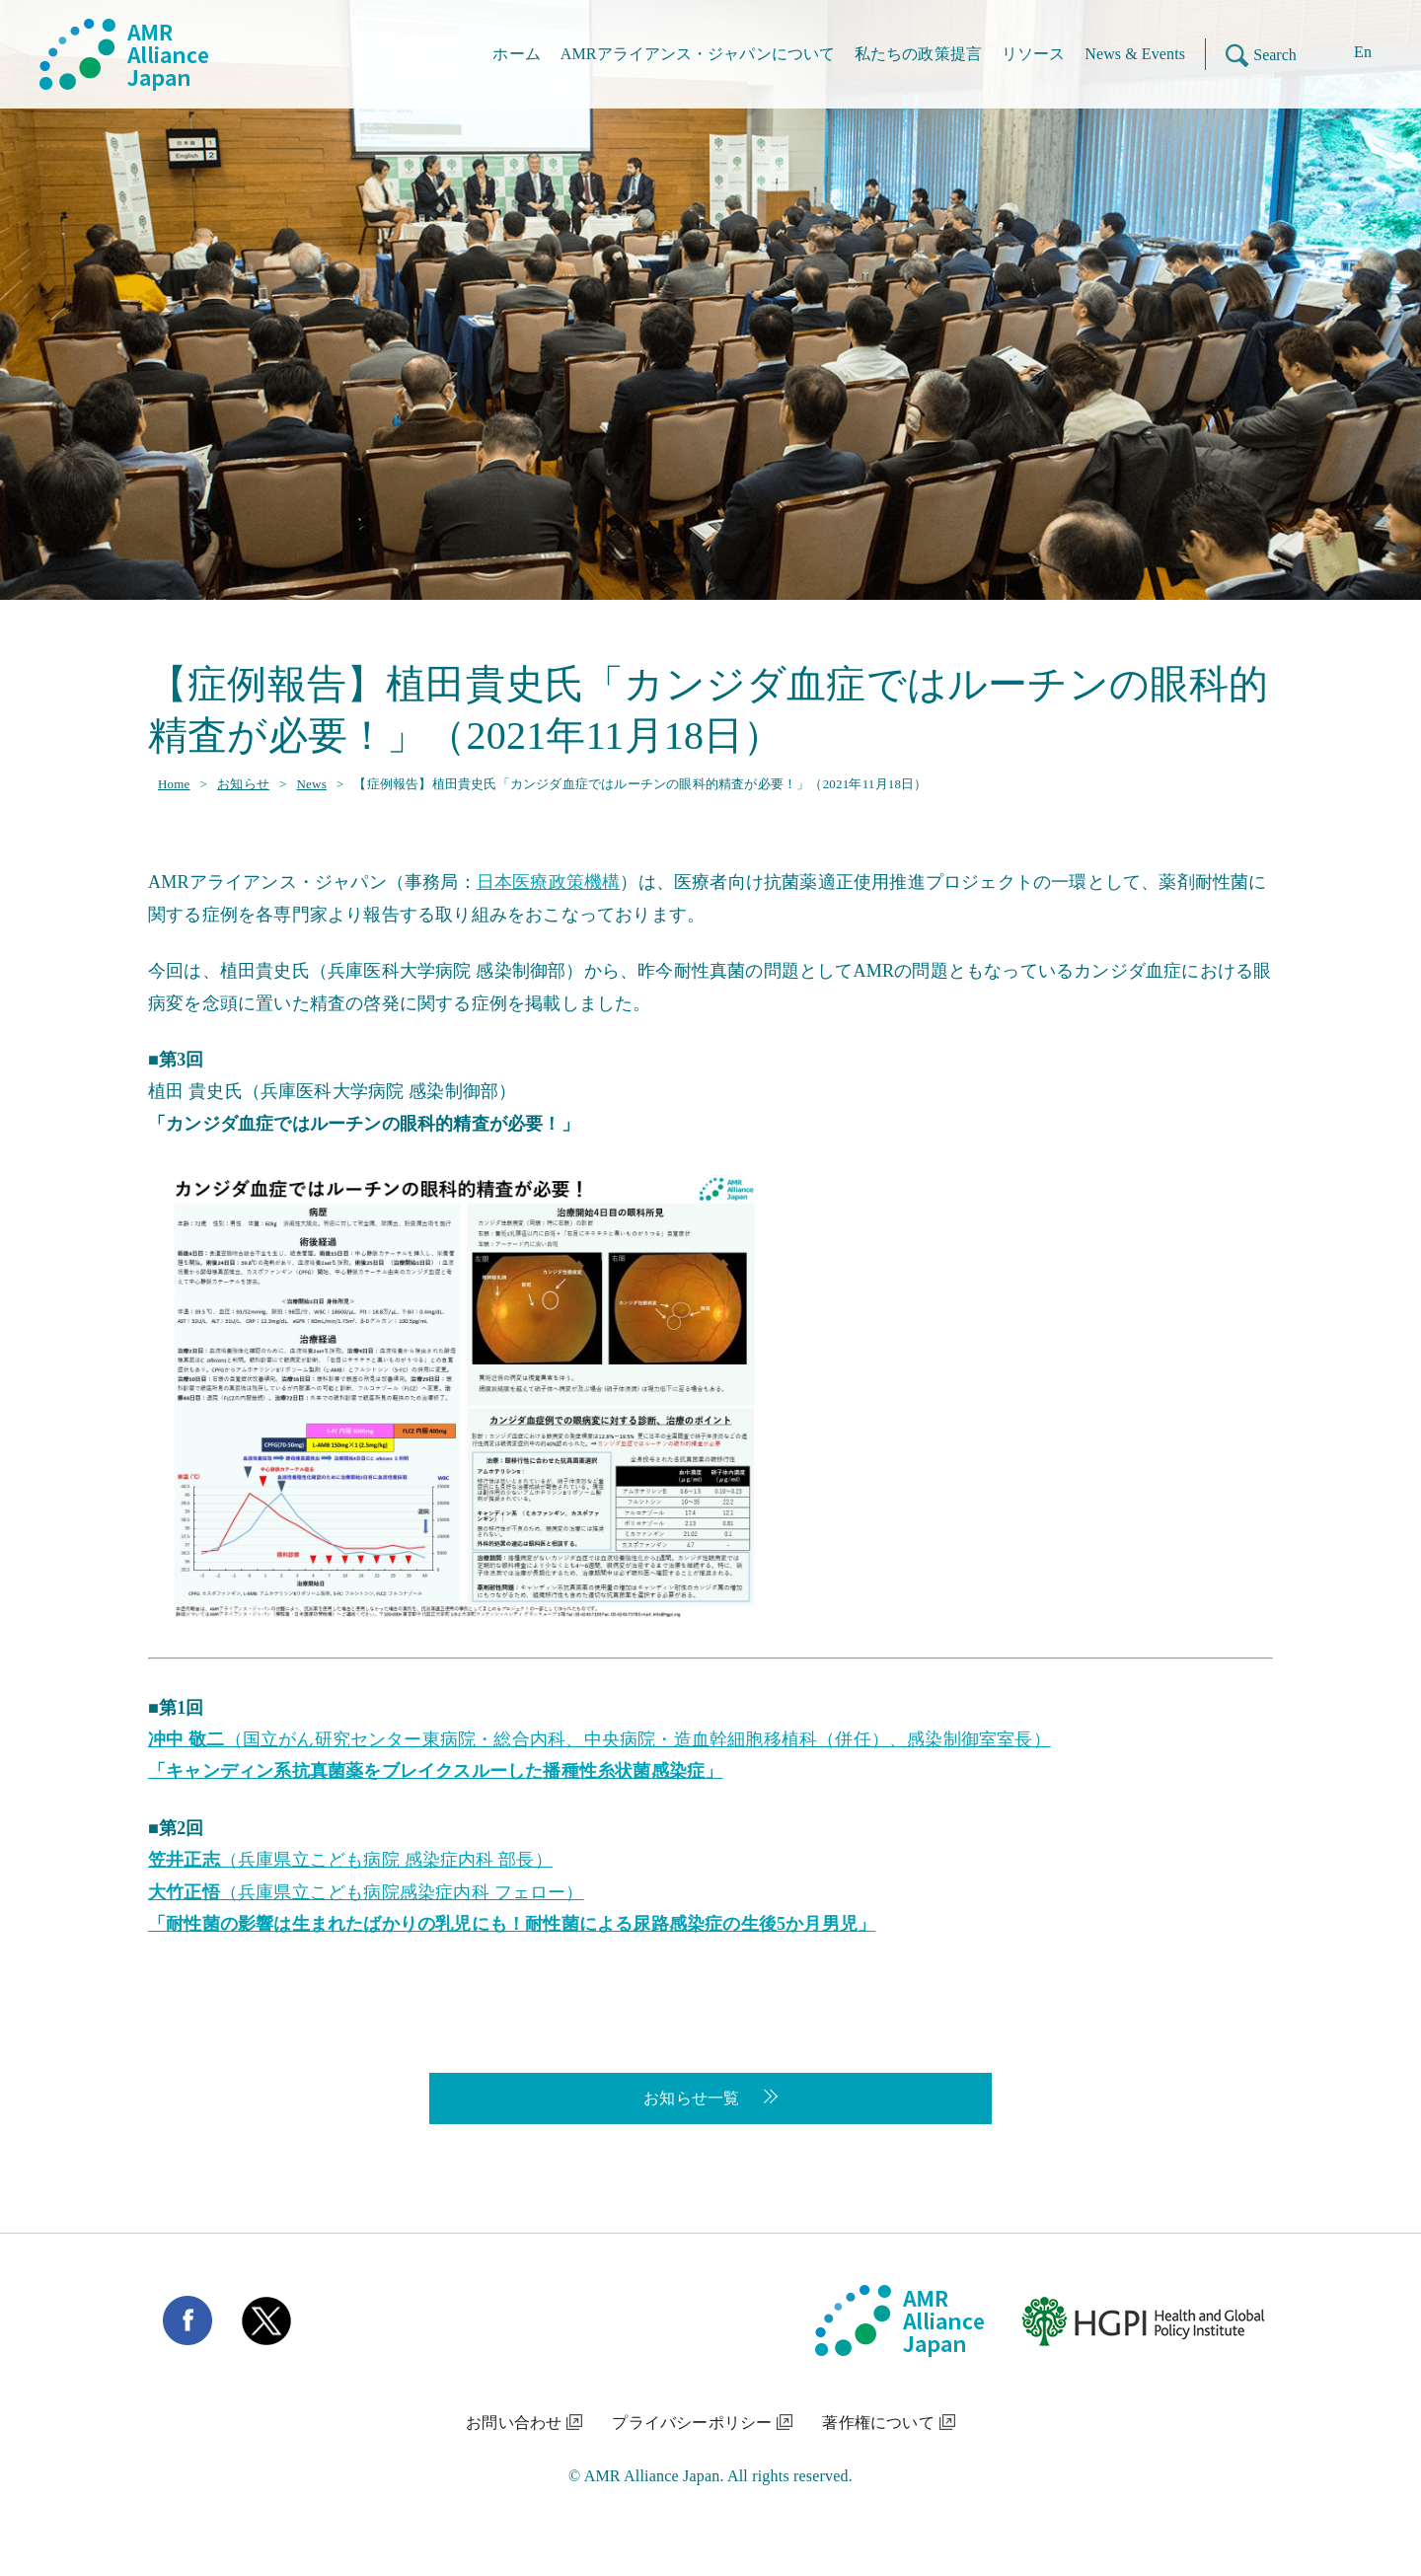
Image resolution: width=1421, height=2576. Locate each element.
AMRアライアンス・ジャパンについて (698, 53)
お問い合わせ (513, 2422)
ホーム (516, 53)
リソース (1033, 53)
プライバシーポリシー (692, 2422)
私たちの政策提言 (918, 53)
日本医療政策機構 (549, 882)
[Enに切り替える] (1348, 55)
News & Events (1134, 53)
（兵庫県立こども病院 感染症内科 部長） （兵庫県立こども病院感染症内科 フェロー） (511, 1892)
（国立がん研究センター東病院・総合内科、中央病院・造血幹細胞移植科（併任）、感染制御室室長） (599, 1739)
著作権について (878, 2422)
